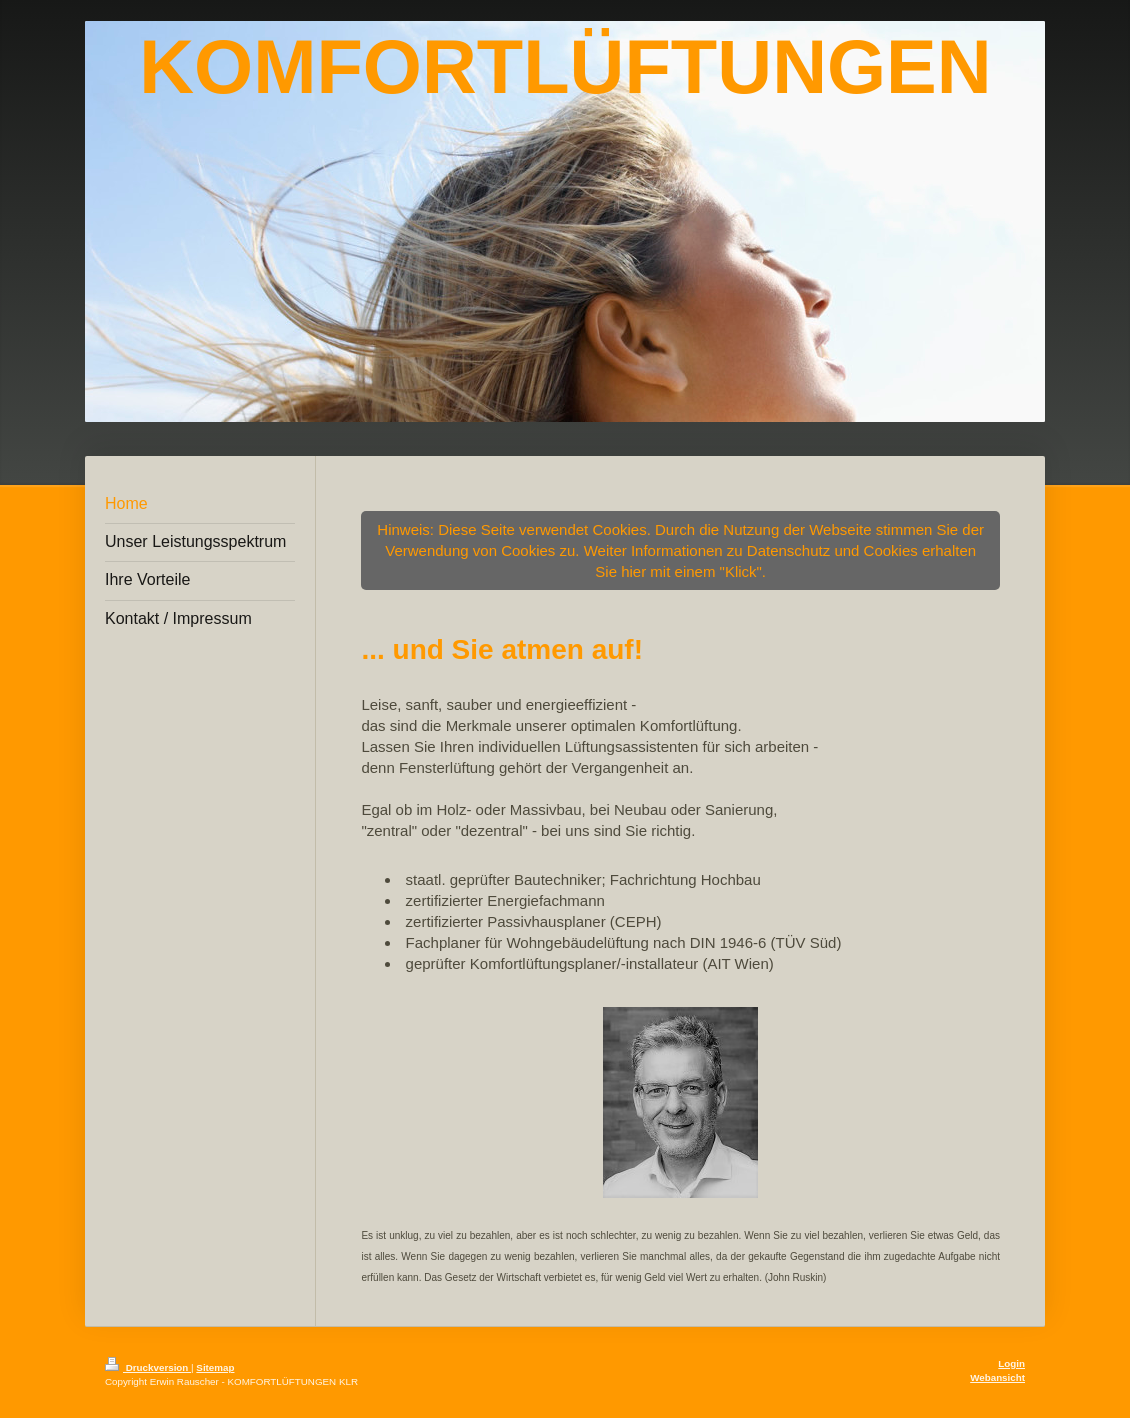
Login (1011, 1363)
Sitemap (215, 1367)
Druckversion (148, 1367)
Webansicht (997, 1377)
